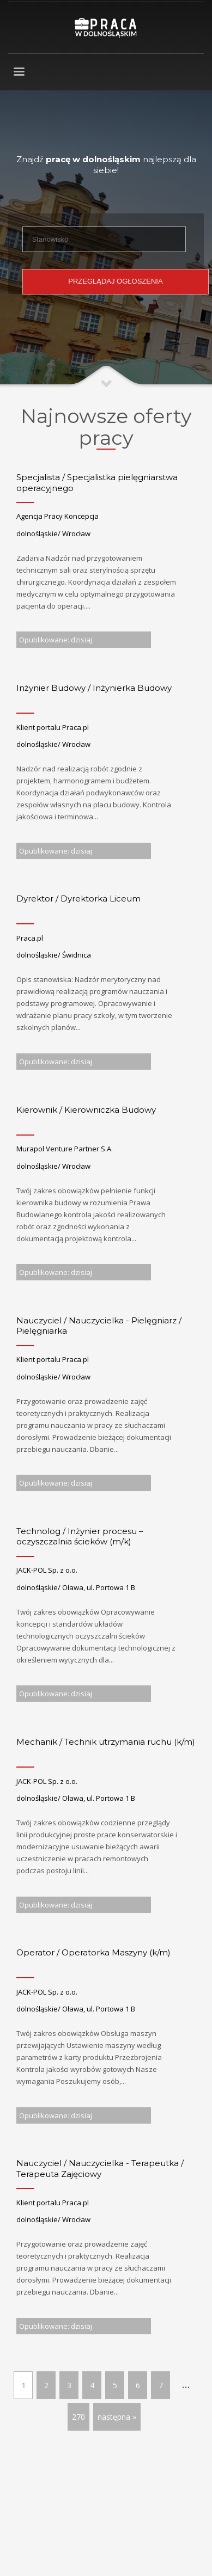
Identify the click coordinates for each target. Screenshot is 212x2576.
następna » (117, 2417)
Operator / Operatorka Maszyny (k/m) (93, 1952)
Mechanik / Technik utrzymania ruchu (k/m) (105, 1742)
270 (78, 2417)
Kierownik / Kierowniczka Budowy (86, 1110)
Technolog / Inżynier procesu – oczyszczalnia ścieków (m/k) (79, 1536)
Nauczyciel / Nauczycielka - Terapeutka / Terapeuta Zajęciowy (100, 2168)
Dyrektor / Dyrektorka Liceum (78, 898)
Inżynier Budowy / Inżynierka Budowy (94, 688)
